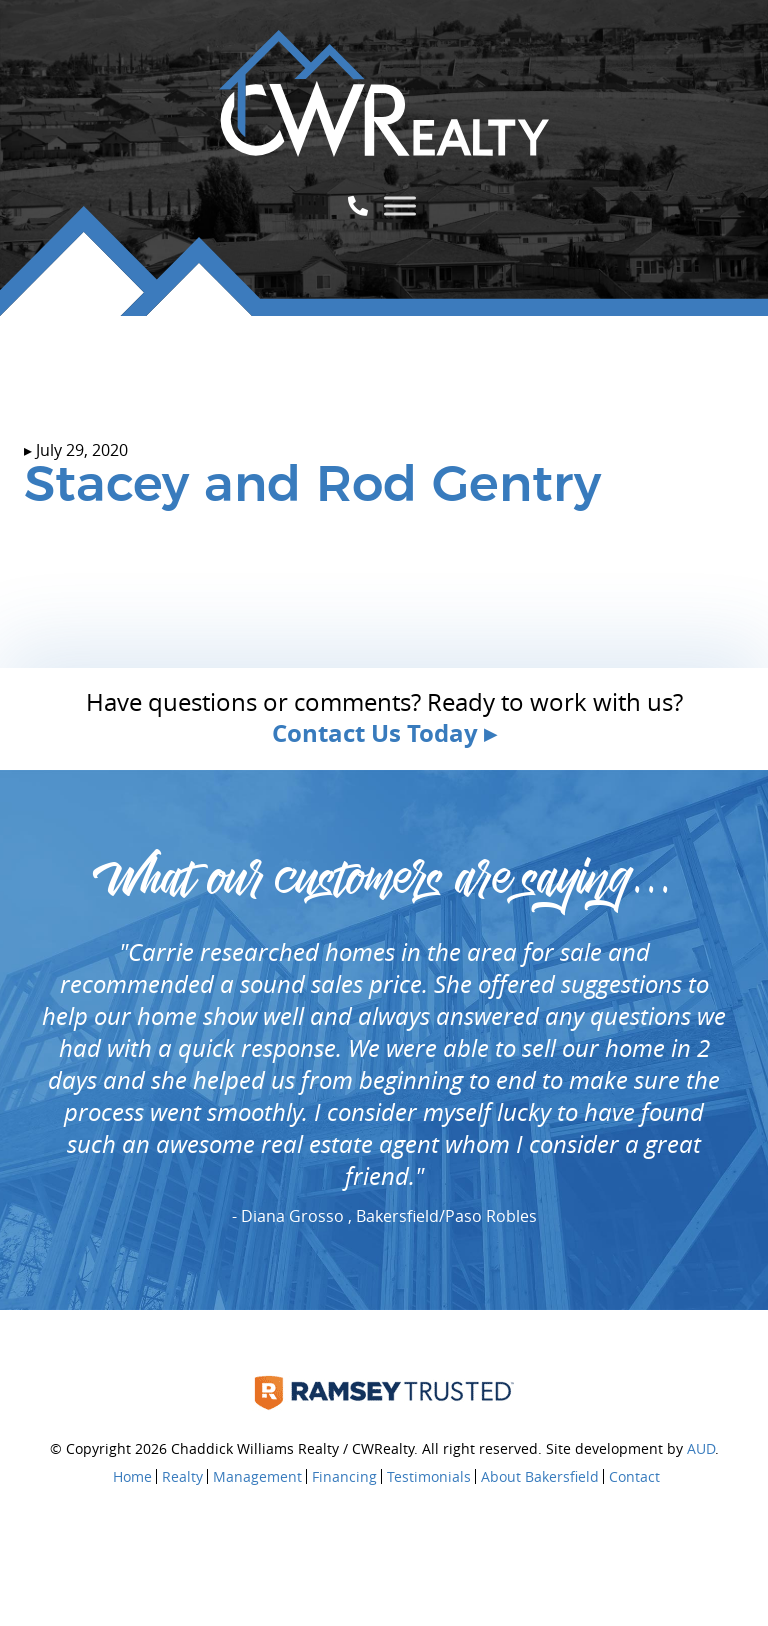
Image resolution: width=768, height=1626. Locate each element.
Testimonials (429, 1476)
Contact (634, 1476)
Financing (344, 1476)
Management (257, 1476)
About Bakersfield (540, 1476)
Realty (182, 1476)
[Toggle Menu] (400, 205)
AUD (701, 1448)
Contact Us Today (375, 733)
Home (132, 1476)
